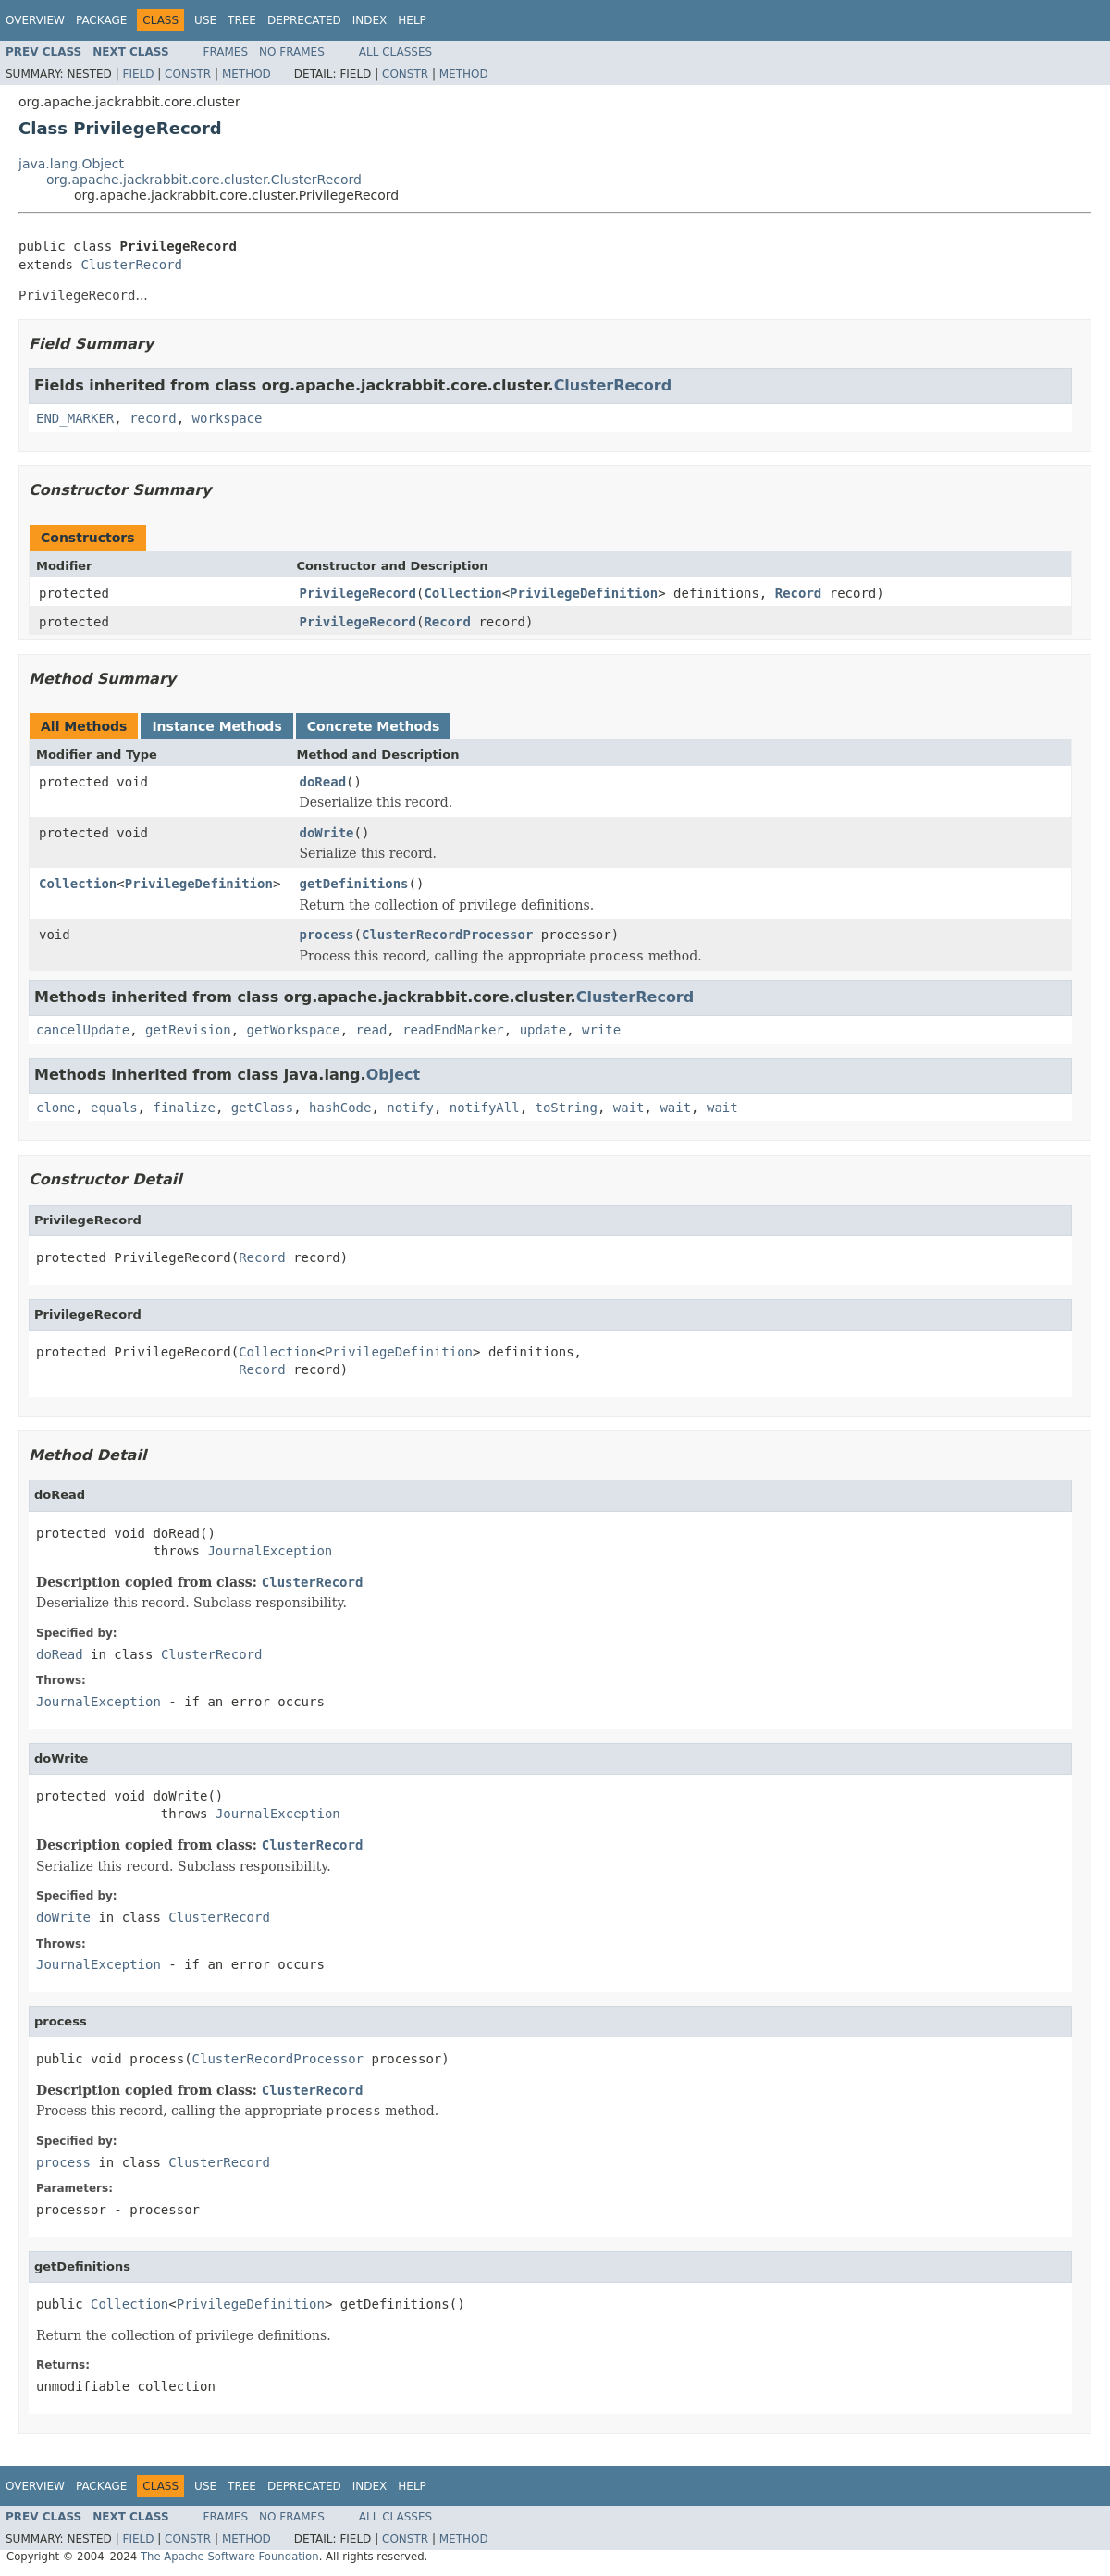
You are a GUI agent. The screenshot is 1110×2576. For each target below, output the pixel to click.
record (153, 418)
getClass (262, 1107)
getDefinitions (354, 883)
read (372, 1029)
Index (370, 20)
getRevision (188, 1029)
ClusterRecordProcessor (447, 934)
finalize (184, 1107)
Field (138, 74)
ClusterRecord (131, 264)
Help (412, 20)
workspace (227, 418)
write (601, 1029)
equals (114, 1107)
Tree (242, 20)
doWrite (327, 832)
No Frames (292, 51)
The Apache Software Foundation (230, 2556)
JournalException (269, 1550)
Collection (462, 593)
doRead (323, 781)
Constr (188, 74)
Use (205, 20)
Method (246, 74)
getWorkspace (293, 1029)
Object (393, 1075)
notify (410, 1107)
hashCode (340, 1107)
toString (567, 1107)
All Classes (395, 51)
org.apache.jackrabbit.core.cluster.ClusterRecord (204, 179)
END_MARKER (75, 418)
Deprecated (304, 20)
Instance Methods (216, 726)
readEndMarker (453, 1029)
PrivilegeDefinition (584, 593)
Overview (35, 20)
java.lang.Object (71, 163)
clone (55, 1107)
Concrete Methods (373, 726)
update (543, 1029)
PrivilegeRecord (358, 593)
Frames (226, 51)
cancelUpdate (83, 1029)
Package (101, 20)
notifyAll (485, 1107)
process (327, 934)
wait (629, 1107)
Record (798, 593)
